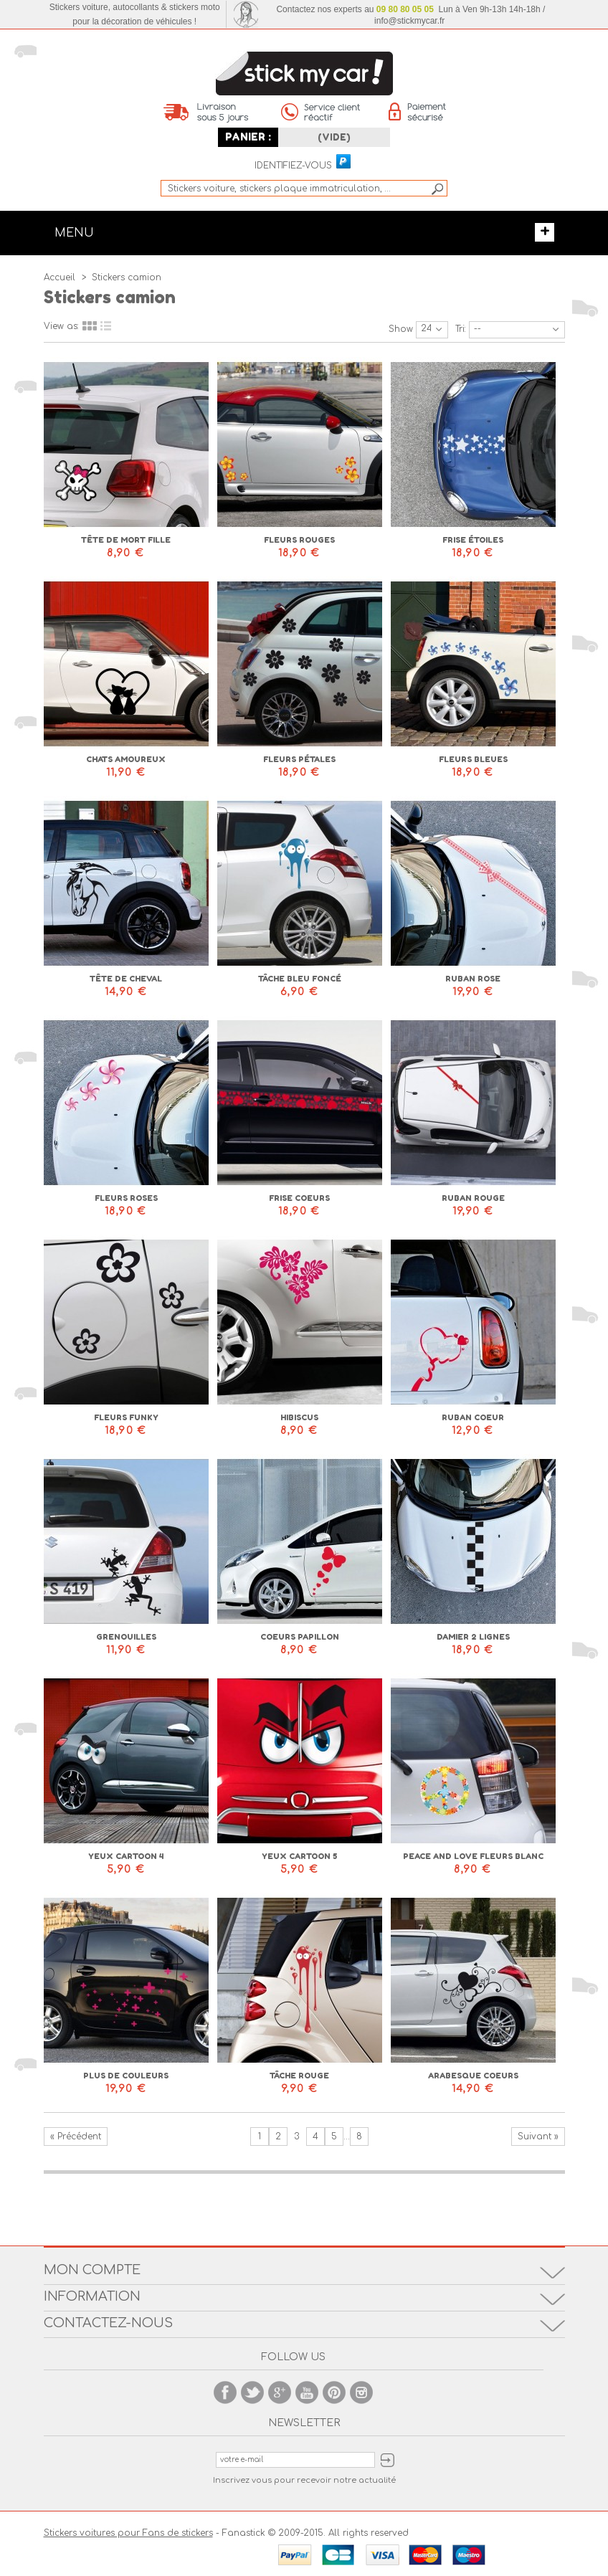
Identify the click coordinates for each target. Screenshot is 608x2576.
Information (92, 2296)
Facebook (225, 2392)
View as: (61, 326)
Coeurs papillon (299, 1637)
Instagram (361, 2392)
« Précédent (75, 2136)
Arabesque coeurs (473, 2076)
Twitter (252, 2392)
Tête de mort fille (126, 540)
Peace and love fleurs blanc (473, 1856)
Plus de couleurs (125, 2076)
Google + (279, 2392)
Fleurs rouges (299, 540)
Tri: (460, 329)
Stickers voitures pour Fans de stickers (128, 2533)
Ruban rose (472, 979)
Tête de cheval (126, 979)
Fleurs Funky (126, 1417)
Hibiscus (299, 1417)
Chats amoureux (126, 759)
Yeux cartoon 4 (125, 1856)
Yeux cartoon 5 (299, 1856)
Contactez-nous (108, 2323)
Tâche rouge (299, 2076)
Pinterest (334, 2392)
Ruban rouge (473, 1198)
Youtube (306, 2392)
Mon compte (92, 2270)
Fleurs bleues (473, 759)
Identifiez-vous (293, 166)
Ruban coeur (473, 1417)
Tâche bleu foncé (299, 979)
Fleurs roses (126, 1198)
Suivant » (538, 2136)
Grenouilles (126, 1637)
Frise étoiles (472, 540)
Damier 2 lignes (473, 1637)
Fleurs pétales (299, 759)
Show (401, 329)
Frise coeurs (299, 1198)
